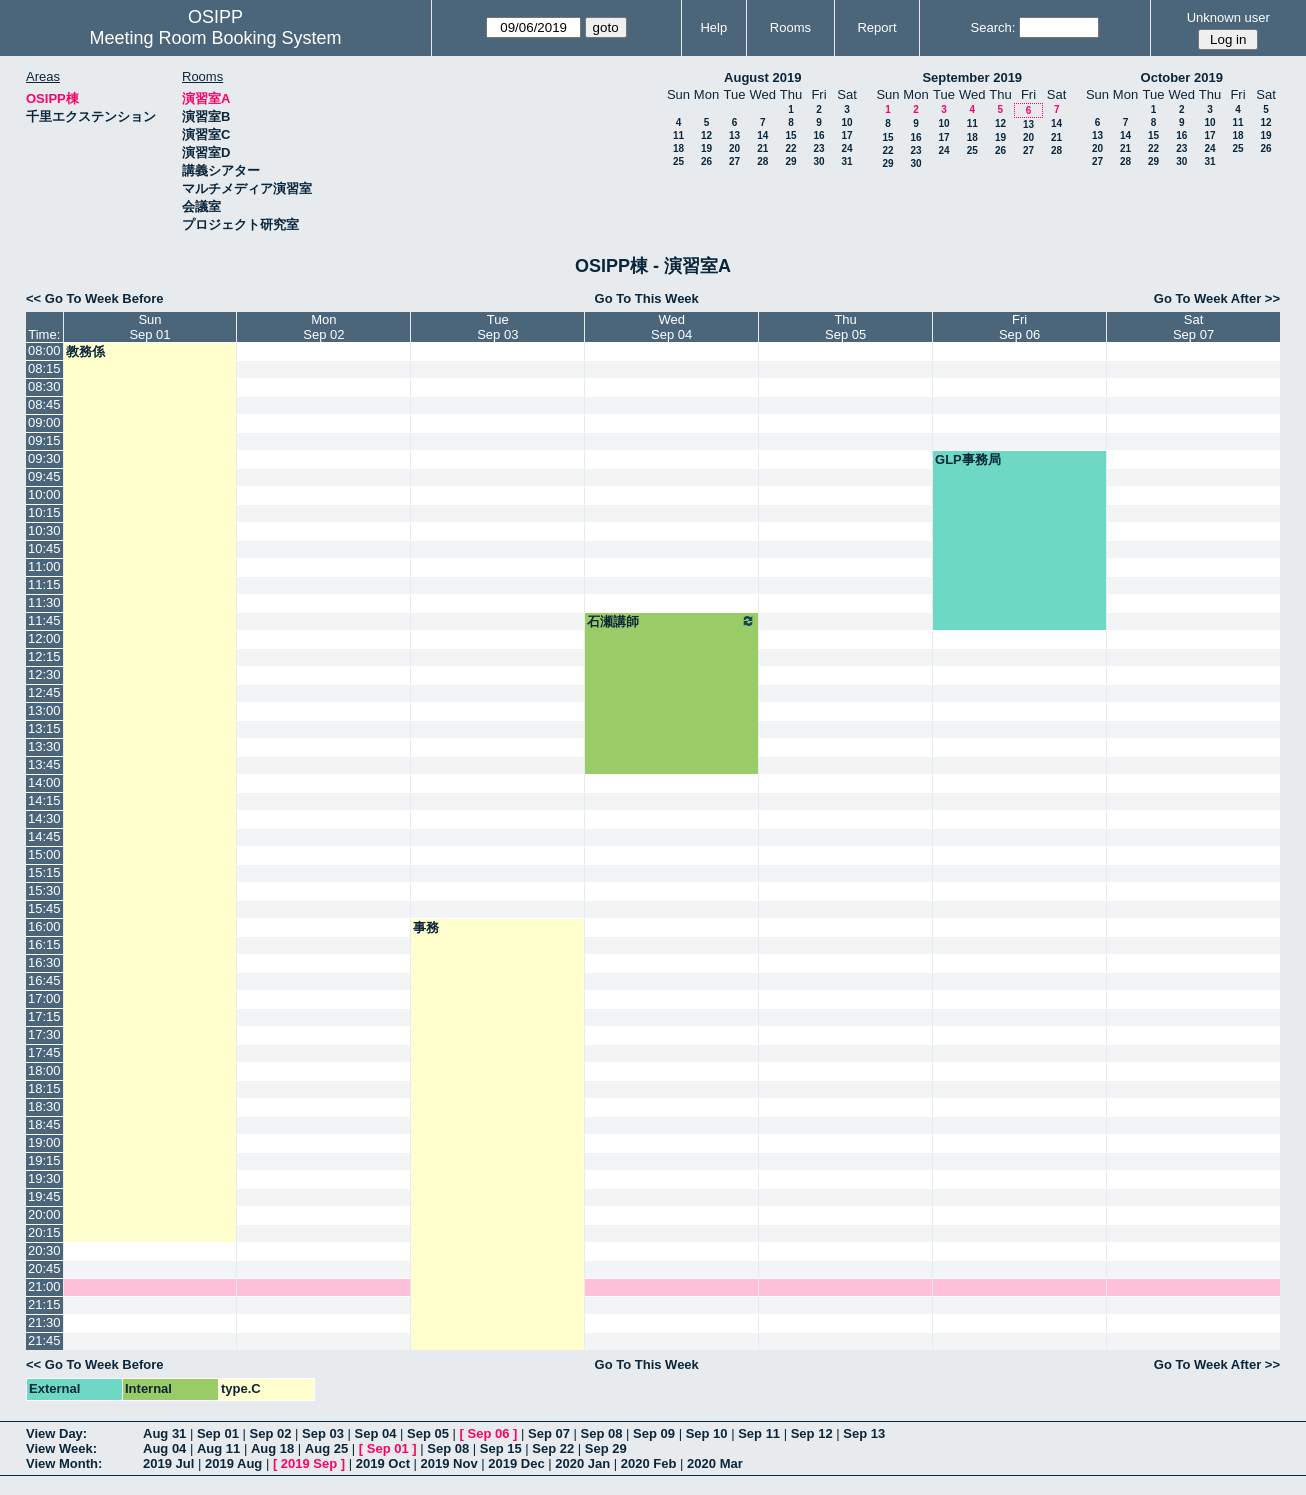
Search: (993, 27)
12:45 (44, 692)
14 (762, 135)
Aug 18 (272, 1448)
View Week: (61, 1448)
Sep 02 (270, 1433)
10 (846, 122)
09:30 (44, 458)
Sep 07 (549, 1433)
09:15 (44, 440)
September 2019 (972, 77)
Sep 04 (376, 1433)
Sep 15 (501, 1448)
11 (678, 135)
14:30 (44, 818)
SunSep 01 (149, 327)
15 (790, 135)
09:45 (44, 476)
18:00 (44, 1070)
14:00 (44, 782)
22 (790, 148)
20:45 (44, 1268)
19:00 (44, 1142)
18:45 (44, 1124)
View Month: (64, 1463)
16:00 (44, 926)
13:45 (44, 764)
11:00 (44, 566)
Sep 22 (553, 1448)
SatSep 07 (1193, 327)
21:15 (44, 1304)
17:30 (44, 1034)
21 (762, 148)
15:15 (44, 872)
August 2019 (762, 77)
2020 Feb (649, 1463)
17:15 (44, 1016)
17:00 (44, 998)
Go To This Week (647, 298)
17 (846, 135)
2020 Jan (582, 1463)
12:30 (44, 674)
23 (818, 148)
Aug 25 (326, 1448)
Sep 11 (759, 1433)
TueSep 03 (497, 327)
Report (876, 27)
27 (734, 161)
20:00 (44, 1214)
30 (818, 161)
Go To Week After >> (1217, 298)
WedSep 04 (671, 327)
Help (713, 27)
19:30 (44, 1178)
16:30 (44, 962)
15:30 (44, 890)
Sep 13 (864, 1433)
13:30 (44, 746)
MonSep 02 (323, 327)
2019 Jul (168, 1463)
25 (678, 161)
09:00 (44, 422)
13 (734, 135)
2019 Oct (383, 1463)
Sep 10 (707, 1433)
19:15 (44, 1160)
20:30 (44, 1250)
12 (706, 135)
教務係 (85, 351)
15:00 (44, 854)
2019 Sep (309, 1463)
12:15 (44, 656)
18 (678, 148)
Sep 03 (323, 1433)
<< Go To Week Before (95, 298)
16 (818, 135)
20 (734, 148)
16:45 (44, 980)
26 (706, 161)
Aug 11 (218, 1448)
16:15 (44, 944)
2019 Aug (233, 1463)
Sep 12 (812, 1433)
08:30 (44, 386)
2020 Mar (715, 1463)
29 (790, 161)
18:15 (44, 1088)
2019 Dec (516, 1463)
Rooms (790, 27)
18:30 (44, 1106)
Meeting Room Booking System (215, 38)
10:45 (44, 548)
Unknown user (1228, 17)
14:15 (44, 800)
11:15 (44, 584)
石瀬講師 (671, 621)
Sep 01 (218, 1433)
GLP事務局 (968, 459)
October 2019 (1182, 77)
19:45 (44, 1196)
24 (846, 148)
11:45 (44, 620)
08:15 (44, 368)
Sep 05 (428, 1433)
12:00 (44, 638)
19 (706, 148)
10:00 (44, 494)
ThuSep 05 (845, 327)
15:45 (44, 908)
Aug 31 (164, 1433)
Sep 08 (602, 1433)
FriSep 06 (1019, 327)
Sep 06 (489, 1433)
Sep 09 (654, 1433)
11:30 (44, 602)
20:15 (44, 1232)
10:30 (44, 530)
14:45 (44, 836)
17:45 (44, 1052)
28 (762, 161)
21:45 (44, 1340)
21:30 (44, 1322)
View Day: (56, 1433)
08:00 (44, 350)
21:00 (44, 1286)
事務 (426, 927)
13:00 (44, 710)
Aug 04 (164, 1448)
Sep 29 (606, 1448)
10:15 (44, 512)
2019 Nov (449, 1463)
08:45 (44, 404)
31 (846, 161)
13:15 (44, 728)
